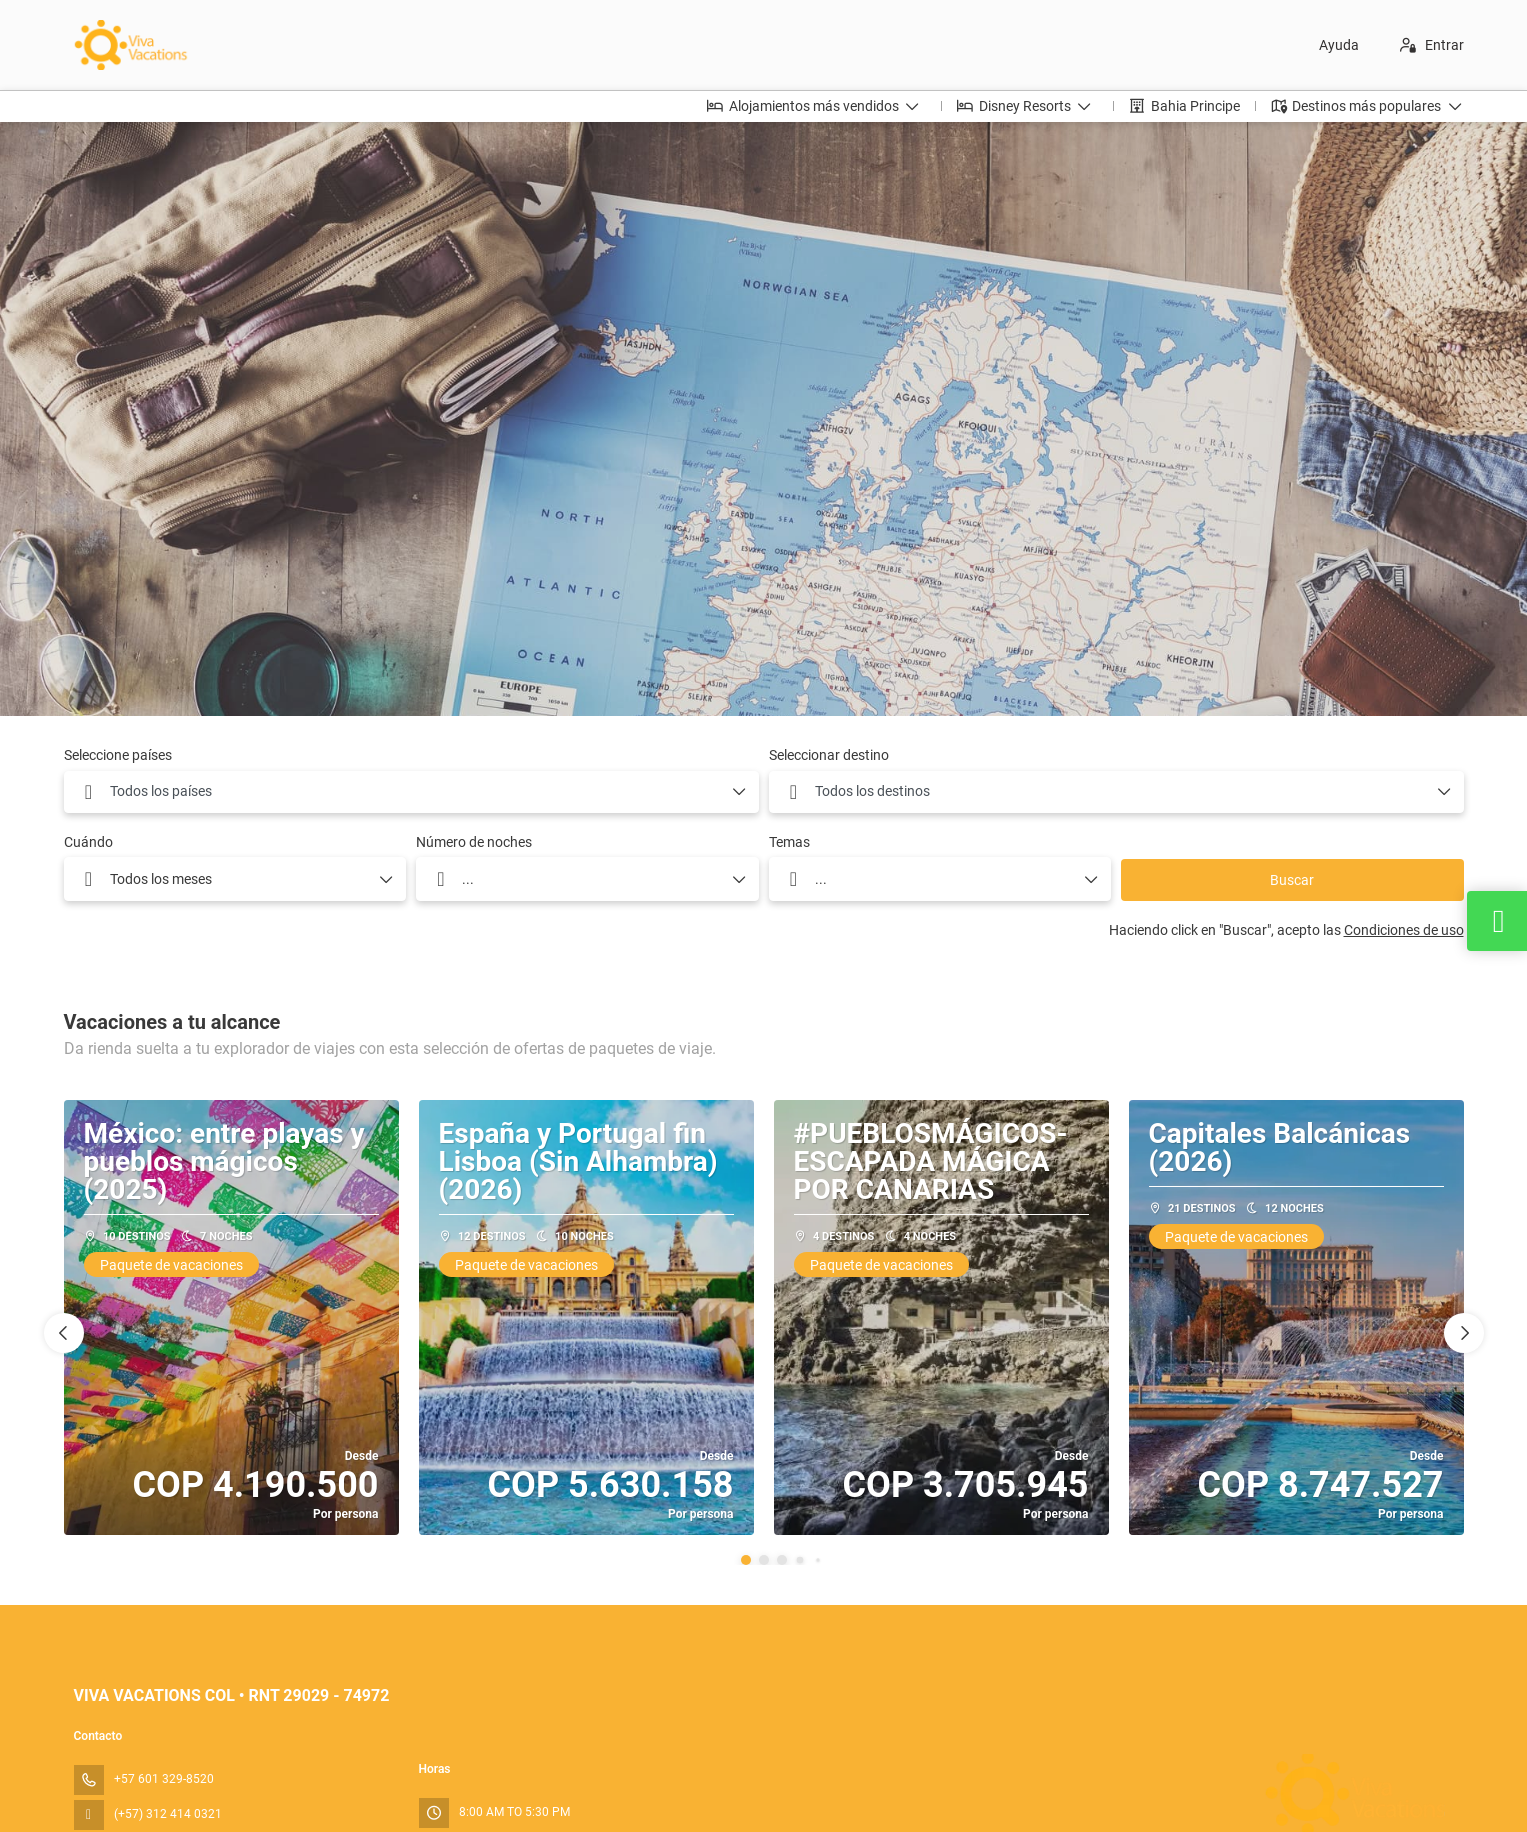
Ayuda (1339, 45)
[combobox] (411, 792)
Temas (789, 842)
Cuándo (88, 842)
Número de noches (474, 842)
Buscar (1292, 880)
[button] (746, 1560)
